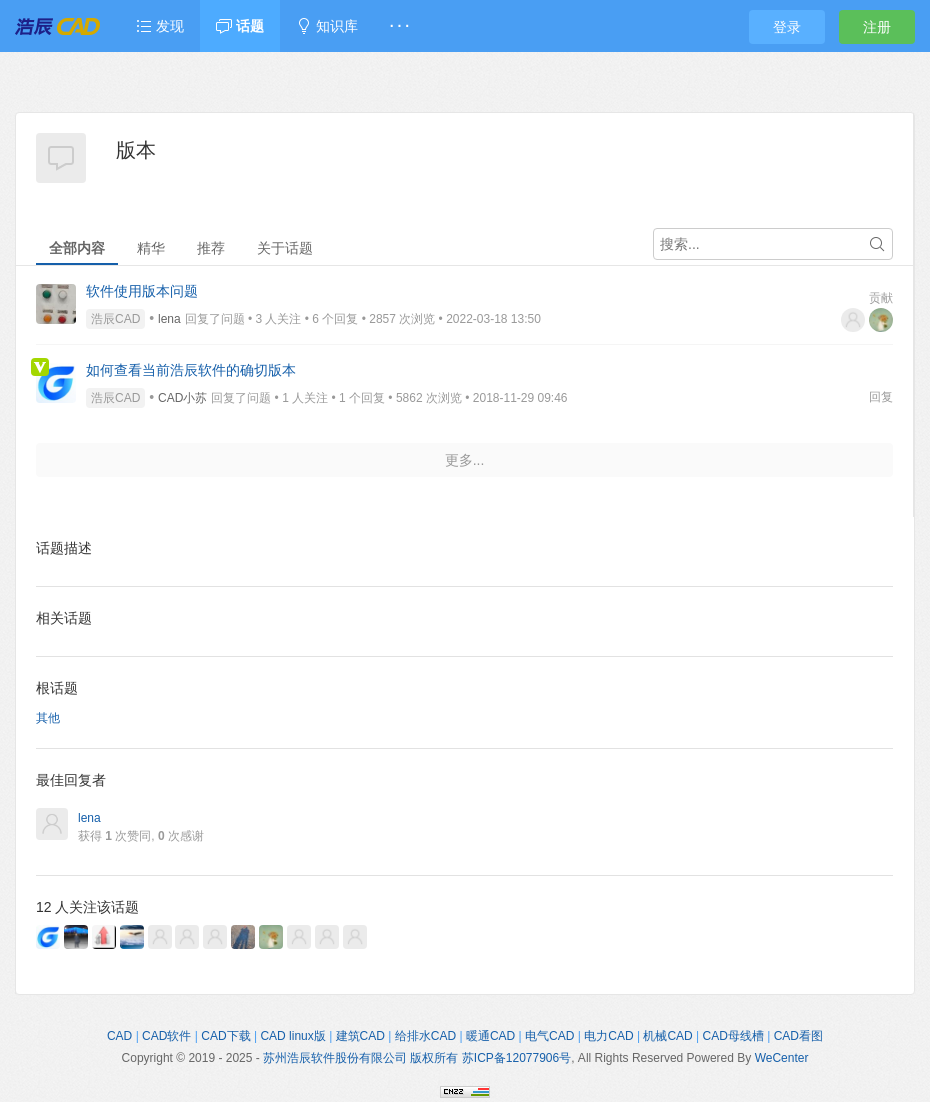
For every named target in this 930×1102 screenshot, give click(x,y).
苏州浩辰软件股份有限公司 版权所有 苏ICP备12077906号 (417, 1058)
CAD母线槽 (733, 1036)
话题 (240, 26)
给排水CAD (425, 1036)
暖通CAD (490, 1036)
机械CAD (667, 1036)
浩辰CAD (115, 319)
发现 (160, 26)
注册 (877, 27)
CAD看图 (798, 1036)
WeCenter (782, 1058)
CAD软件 (166, 1036)
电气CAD (549, 1036)
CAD (119, 1036)
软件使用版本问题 (142, 291)
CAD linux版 (292, 1036)
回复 (881, 397)
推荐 (211, 248)
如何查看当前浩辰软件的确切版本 (191, 370)
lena (169, 319)
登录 (787, 27)
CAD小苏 (182, 398)
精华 (151, 248)
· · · (399, 26)
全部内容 (77, 248)
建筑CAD (360, 1036)
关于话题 (285, 248)
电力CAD (608, 1036)
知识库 (327, 26)
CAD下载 (225, 1036)
